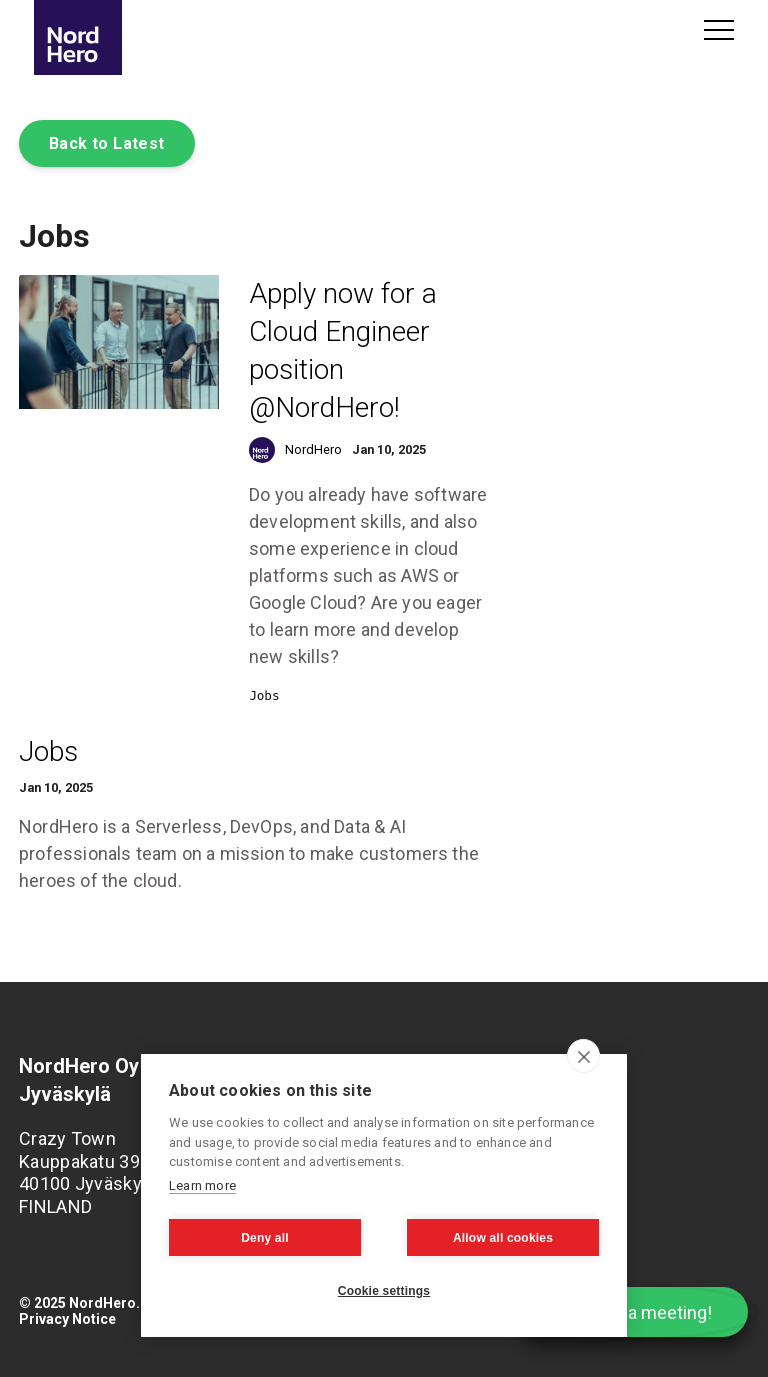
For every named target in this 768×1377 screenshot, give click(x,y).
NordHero (313, 449)
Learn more (202, 1185)
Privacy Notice (67, 1319)
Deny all (265, 1238)
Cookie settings (384, 1291)
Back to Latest (107, 143)
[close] (583, 1056)
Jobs (264, 695)
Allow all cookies (503, 1238)
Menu (719, 30)
